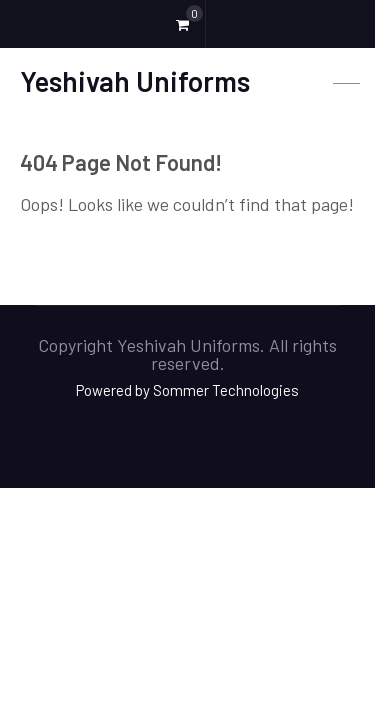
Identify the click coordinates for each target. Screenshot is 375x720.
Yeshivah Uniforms (135, 81)
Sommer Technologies (226, 390)
